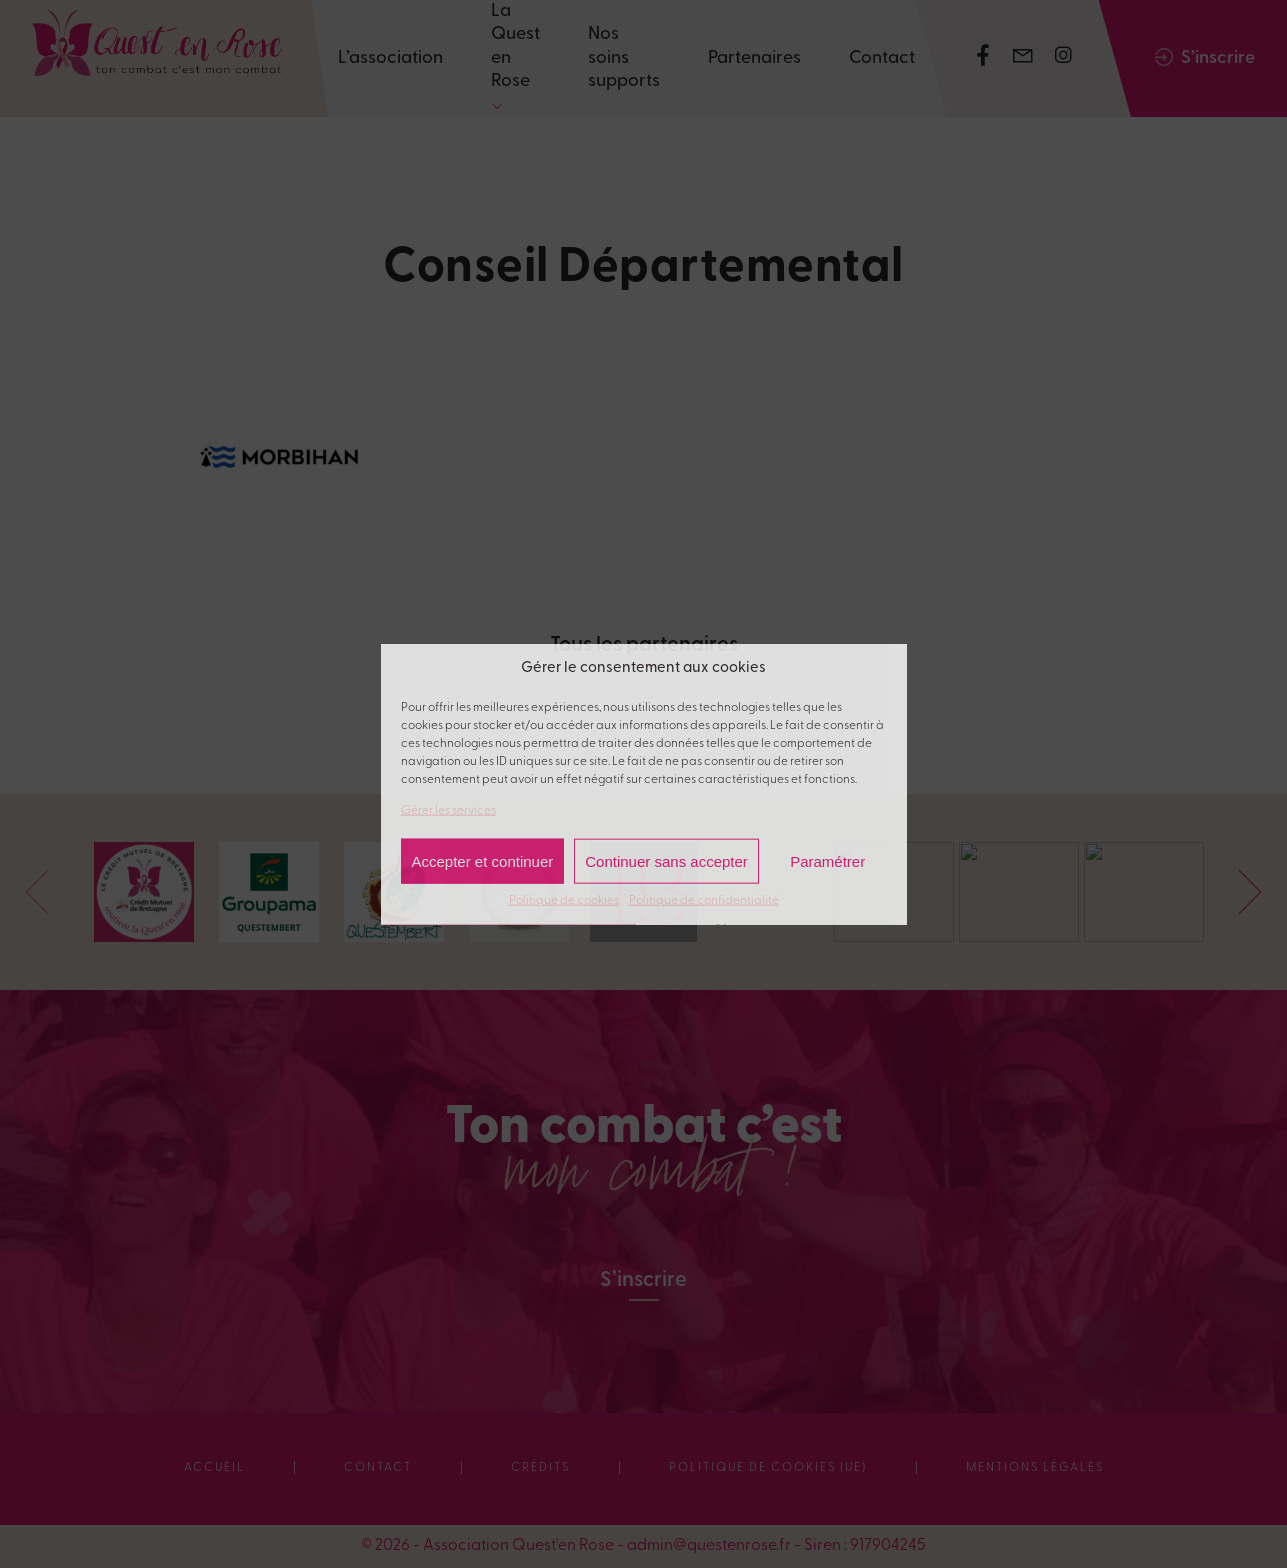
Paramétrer (827, 860)
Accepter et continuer (483, 860)
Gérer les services (448, 810)
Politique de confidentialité (704, 901)
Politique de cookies (564, 901)
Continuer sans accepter (666, 860)
